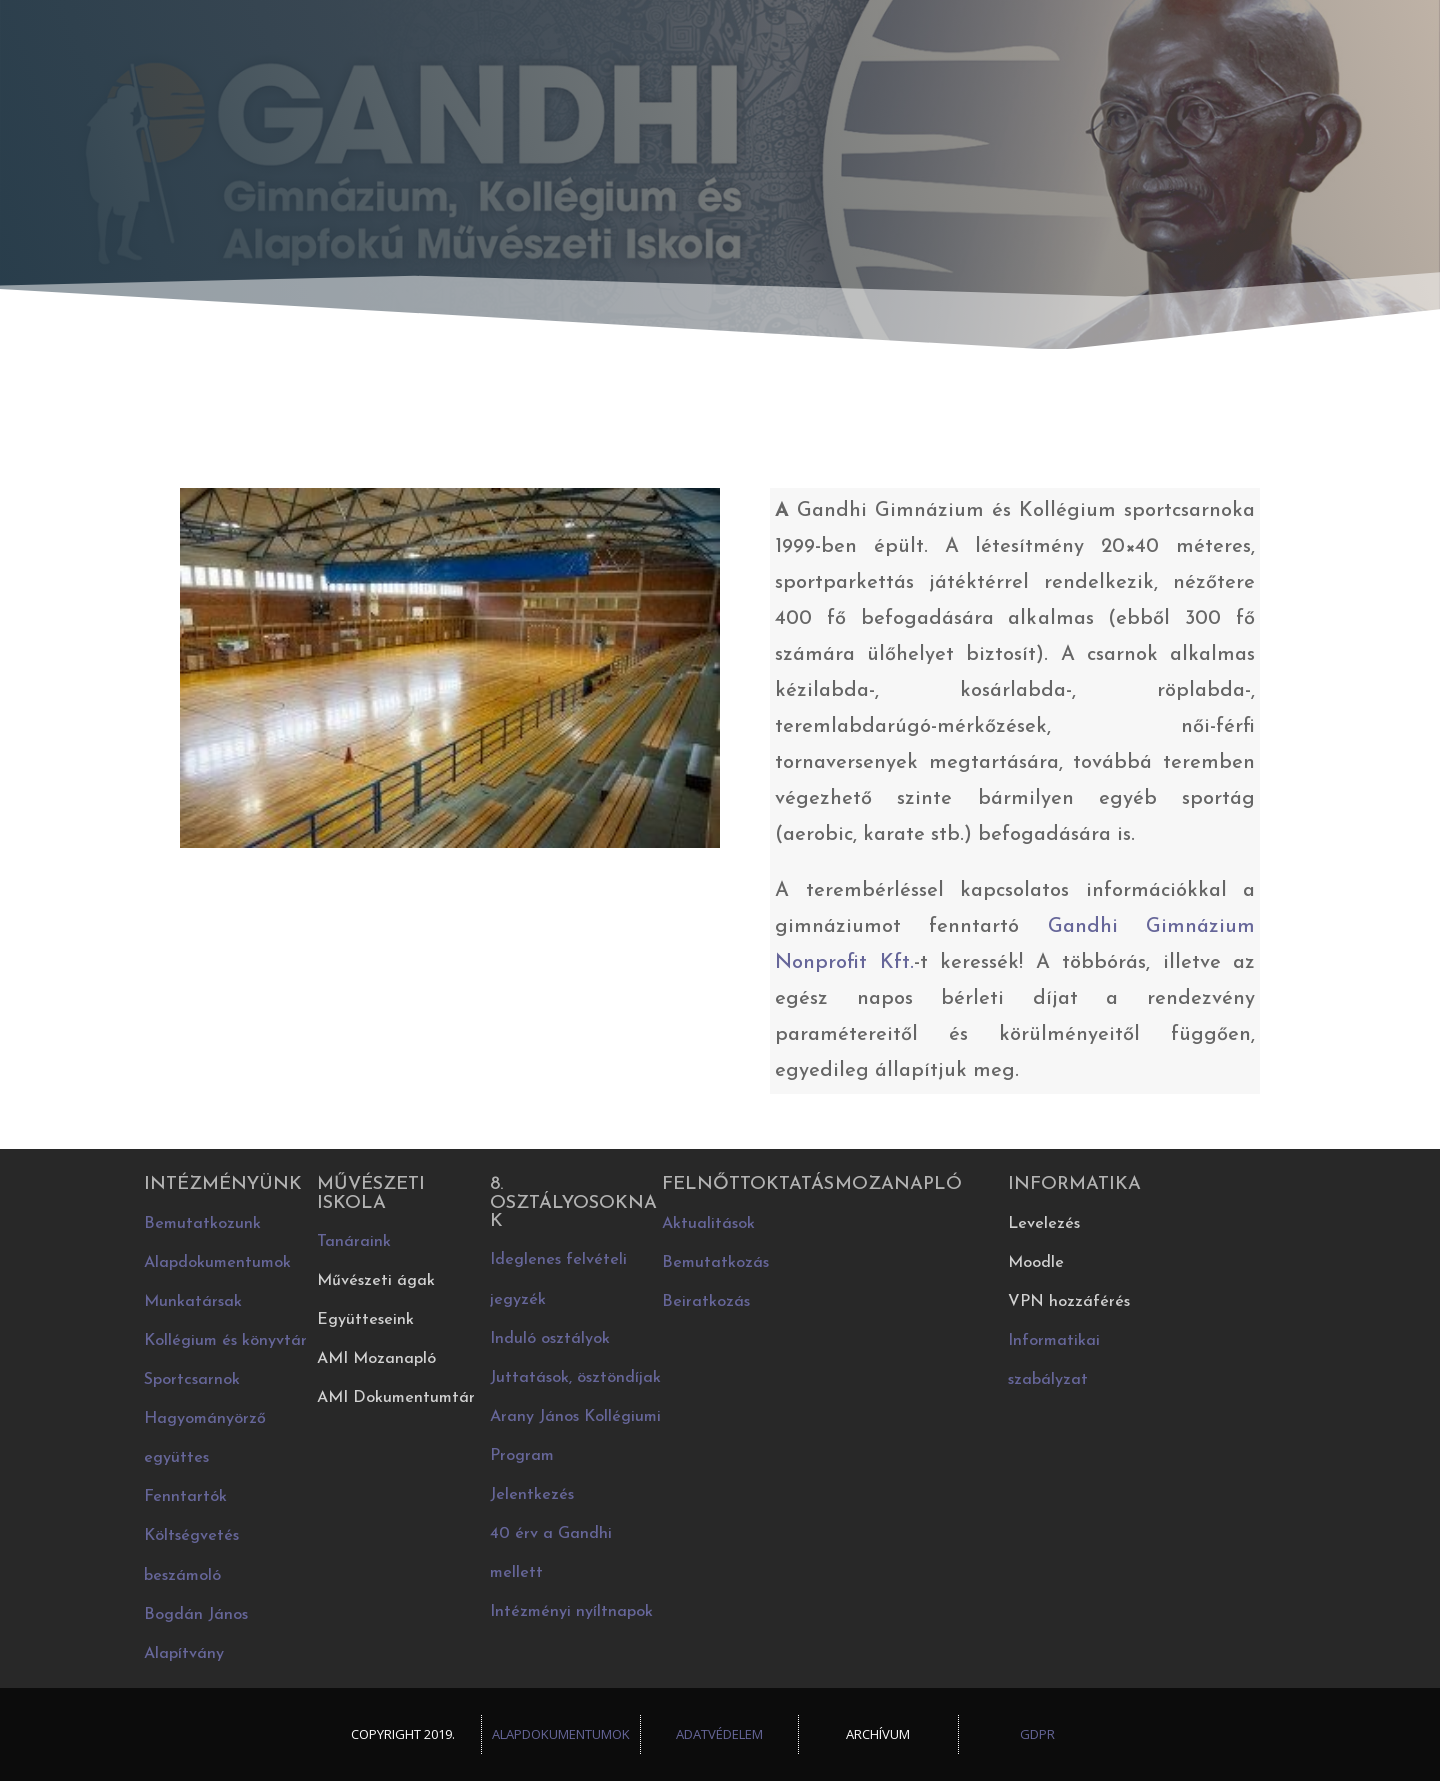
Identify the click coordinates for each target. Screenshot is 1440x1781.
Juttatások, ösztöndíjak (575, 1378)
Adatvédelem (719, 1734)
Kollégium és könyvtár (225, 1341)
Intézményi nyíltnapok (571, 1612)
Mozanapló (898, 1184)
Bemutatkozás (715, 1263)
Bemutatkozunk (202, 1224)
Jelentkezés (532, 1495)
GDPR (1037, 1734)
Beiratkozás (706, 1302)
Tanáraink (354, 1242)
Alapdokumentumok (217, 1263)
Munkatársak (193, 1302)
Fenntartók (185, 1497)
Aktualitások (708, 1224)
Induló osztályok (550, 1339)
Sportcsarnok (192, 1380)
